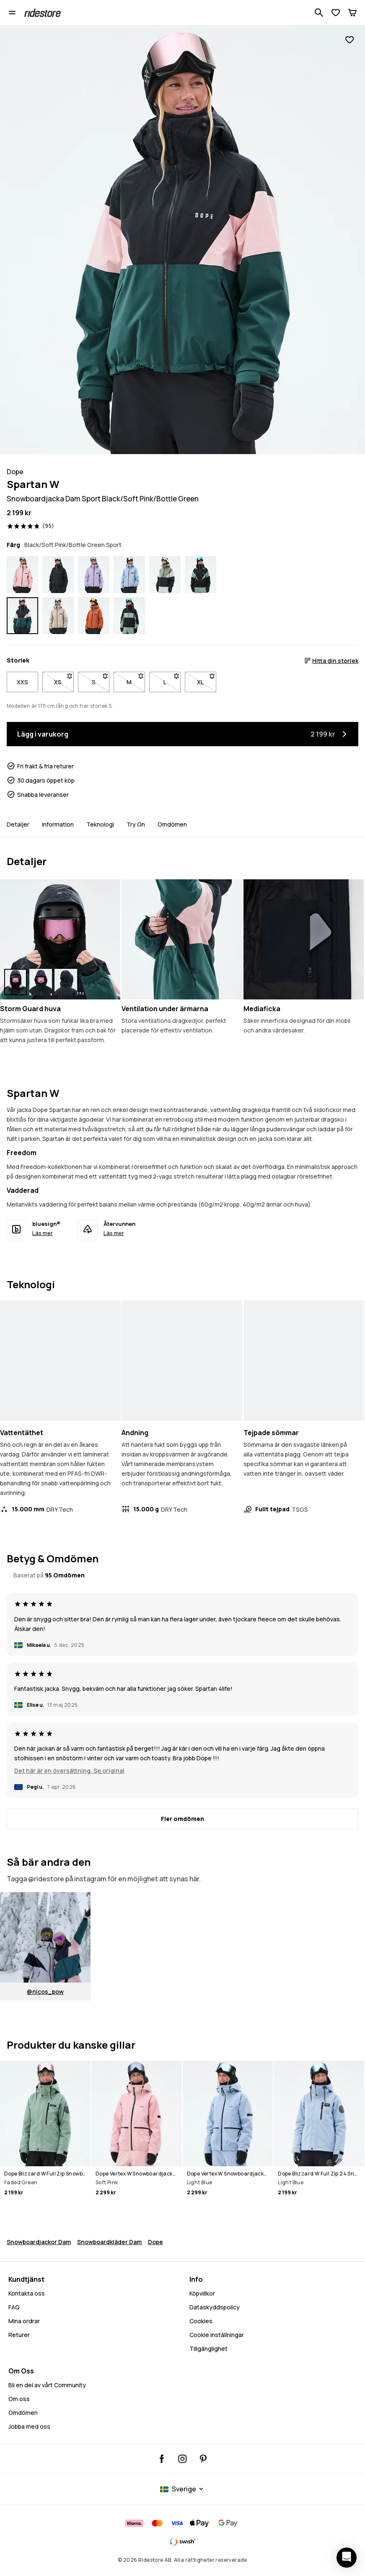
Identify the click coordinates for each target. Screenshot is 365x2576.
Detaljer (18, 824)
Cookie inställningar (216, 2335)
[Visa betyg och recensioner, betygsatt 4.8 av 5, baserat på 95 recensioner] (30, 526)
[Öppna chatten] (347, 2558)
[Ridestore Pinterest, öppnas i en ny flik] (203, 2459)
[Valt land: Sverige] (183, 2489)
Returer (19, 2335)
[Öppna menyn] (12, 12)
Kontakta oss (26, 2293)
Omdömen (172, 824)
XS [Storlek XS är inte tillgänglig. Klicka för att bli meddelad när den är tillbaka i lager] (64, 680)
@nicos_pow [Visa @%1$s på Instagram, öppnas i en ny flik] (45, 1992)
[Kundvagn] (352, 12)
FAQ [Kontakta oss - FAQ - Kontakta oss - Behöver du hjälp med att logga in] (14, 2307)
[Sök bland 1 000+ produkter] (319, 12)
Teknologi (100, 824)
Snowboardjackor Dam (39, 2242)
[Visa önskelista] (335, 12)
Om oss (19, 2399)
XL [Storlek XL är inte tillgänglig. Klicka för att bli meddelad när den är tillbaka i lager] (206, 680)
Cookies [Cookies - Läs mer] (200, 2321)
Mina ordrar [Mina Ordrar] (24, 2321)
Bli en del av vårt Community (47, 2385)
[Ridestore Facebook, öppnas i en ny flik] (162, 2459)
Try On (136, 824)
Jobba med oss (29, 2426)
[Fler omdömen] (182, 1818)
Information (58, 824)
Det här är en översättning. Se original (69, 1771)
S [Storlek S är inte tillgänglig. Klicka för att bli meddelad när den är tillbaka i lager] (100, 680)
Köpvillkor (202, 2293)
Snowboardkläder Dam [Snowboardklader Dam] (109, 2242)
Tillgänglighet (208, 2349)
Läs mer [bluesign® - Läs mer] (42, 1233)
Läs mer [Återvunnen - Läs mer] (114, 1233)
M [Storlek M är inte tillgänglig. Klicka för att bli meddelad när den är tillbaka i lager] (136, 680)
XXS (22, 682)
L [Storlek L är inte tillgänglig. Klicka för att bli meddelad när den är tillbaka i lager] (172, 680)
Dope (155, 2242)
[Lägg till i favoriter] (349, 40)
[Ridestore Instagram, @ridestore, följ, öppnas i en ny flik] (182, 2459)
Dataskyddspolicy (214, 2307)
